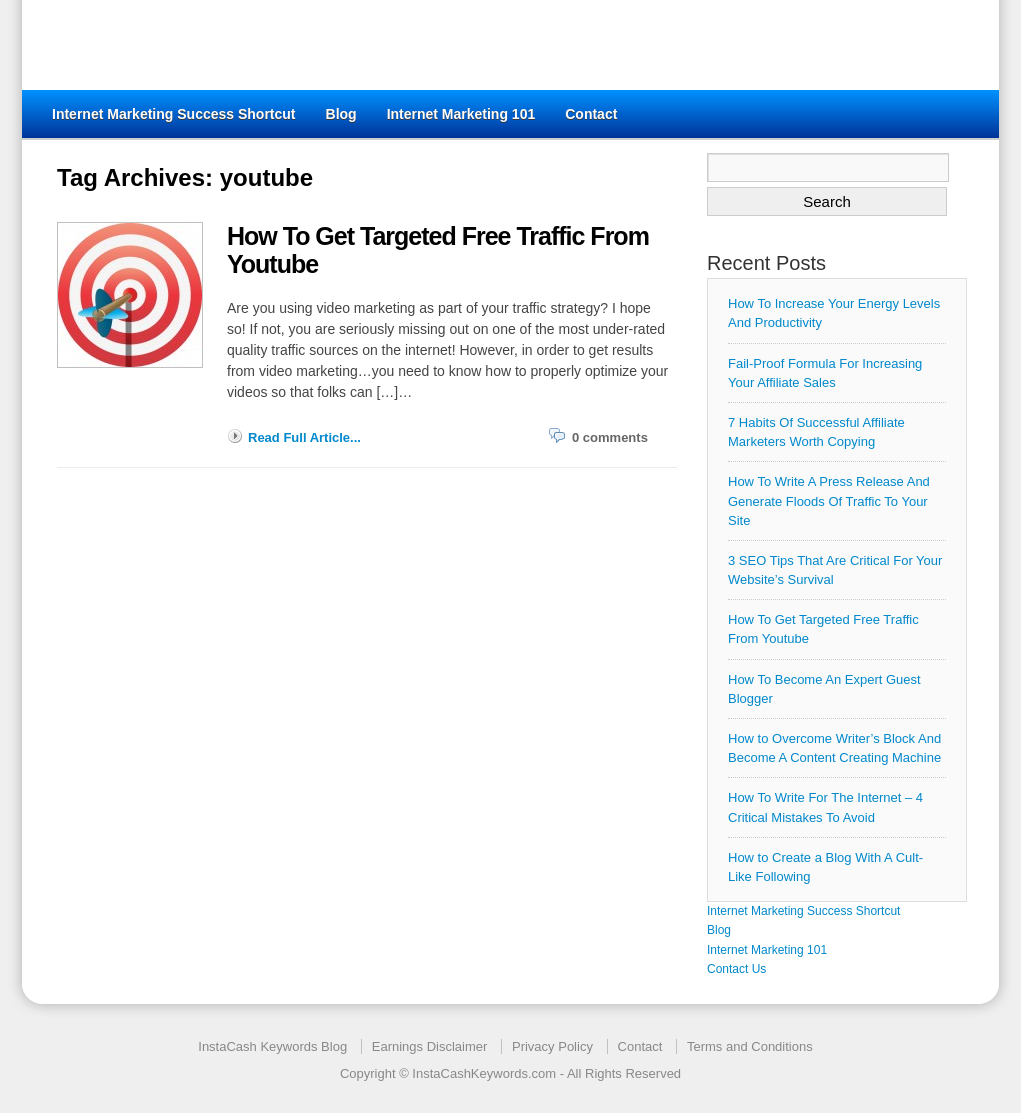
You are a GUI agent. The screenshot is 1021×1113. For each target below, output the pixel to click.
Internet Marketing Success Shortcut (174, 114)
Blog (341, 114)
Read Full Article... (304, 437)
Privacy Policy (552, 1046)
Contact (591, 114)
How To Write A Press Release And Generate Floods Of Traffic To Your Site (829, 500)
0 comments (610, 437)
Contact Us (736, 969)
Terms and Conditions (750, 1046)
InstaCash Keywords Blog (272, 1046)
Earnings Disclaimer (430, 1046)
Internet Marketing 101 (461, 114)
